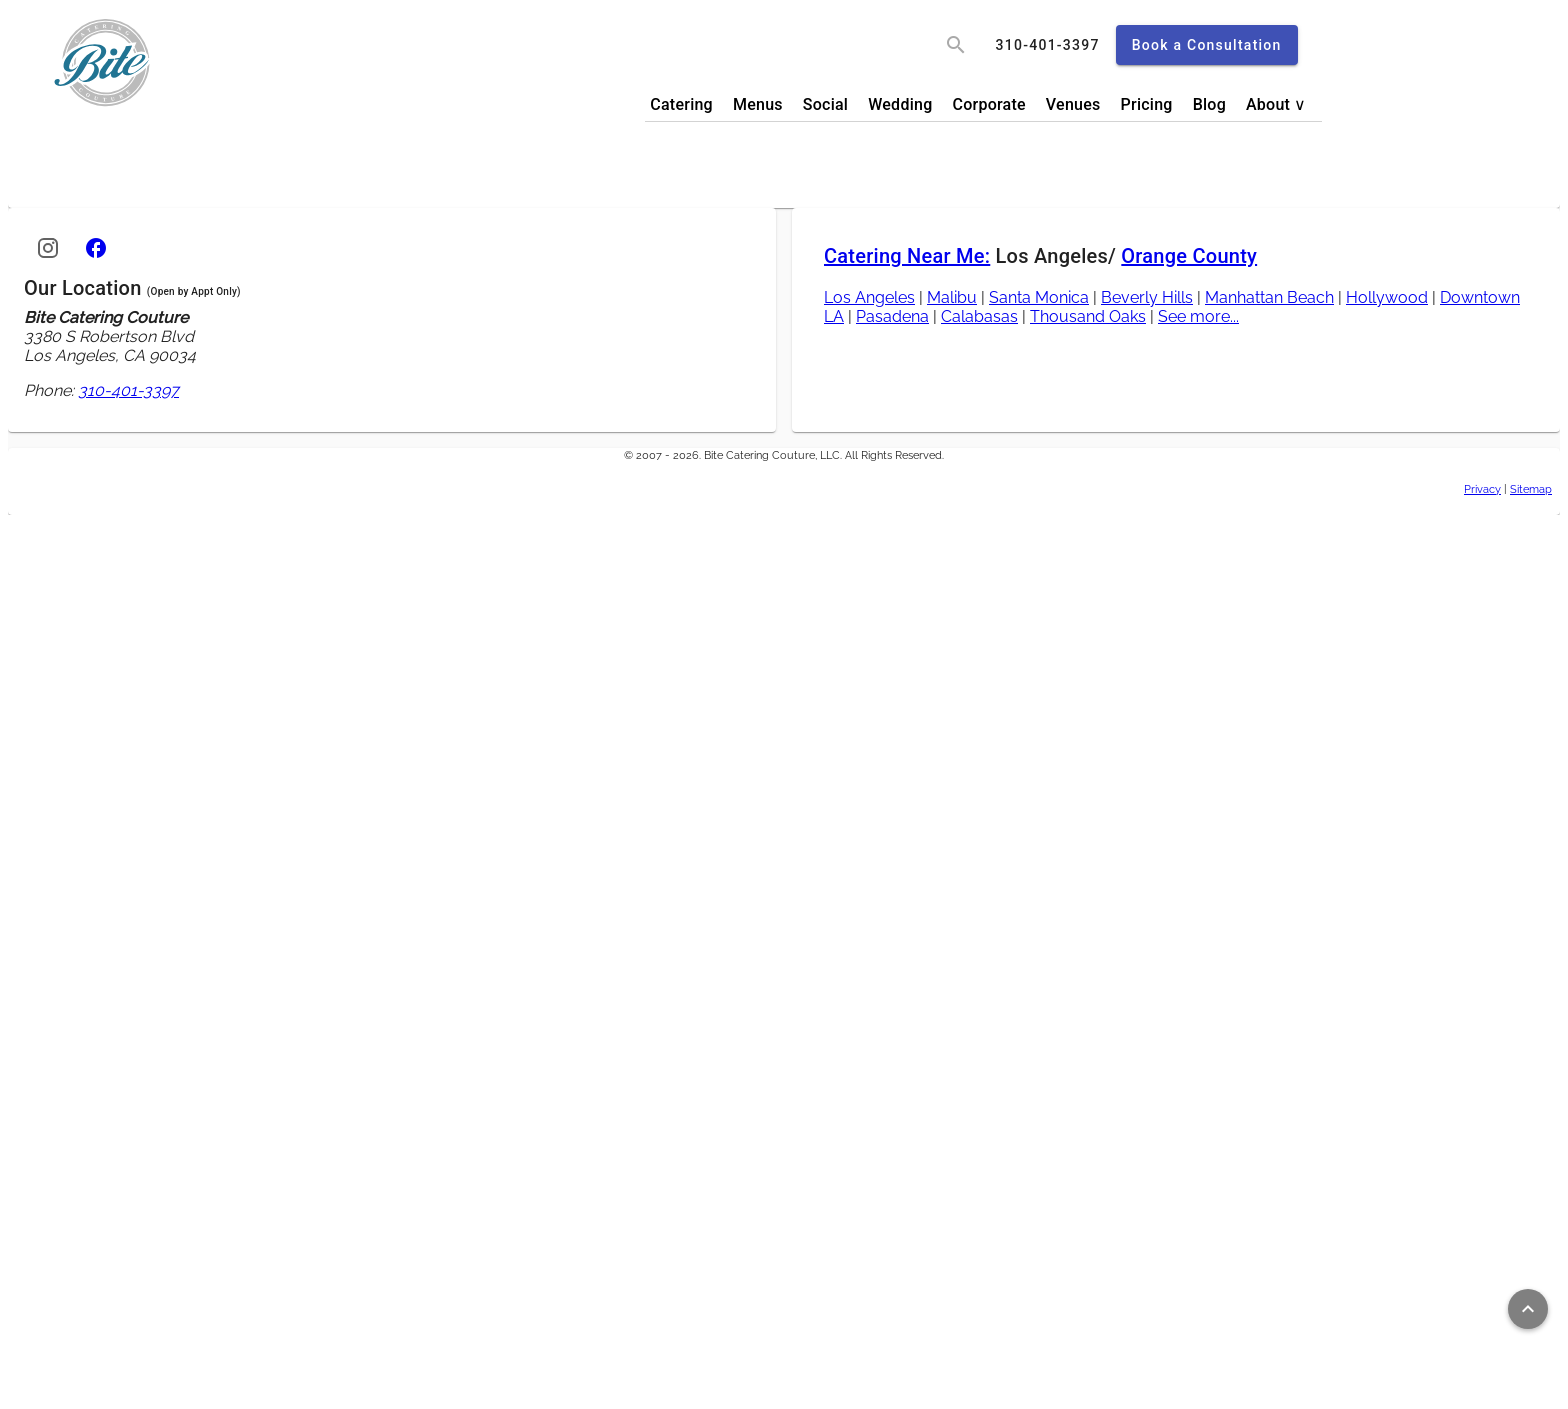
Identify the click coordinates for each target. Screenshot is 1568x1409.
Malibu (952, 297)
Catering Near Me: (907, 256)
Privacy (1482, 489)
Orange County (1189, 256)
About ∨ (1276, 104)
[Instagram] (48, 248)
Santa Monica (1039, 297)
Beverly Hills (1147, 297)
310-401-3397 (128, 390)
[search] (956, 45)
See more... (1198, 316)
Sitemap (1531, 489)
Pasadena (892, 316)
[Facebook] (96, 248)
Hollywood (1387, 297)
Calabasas (979, 316)
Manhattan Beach (1269, 297)
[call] (1048, 45)
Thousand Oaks (1088, 316)
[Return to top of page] (1528, 1309)
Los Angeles (869, 297)
